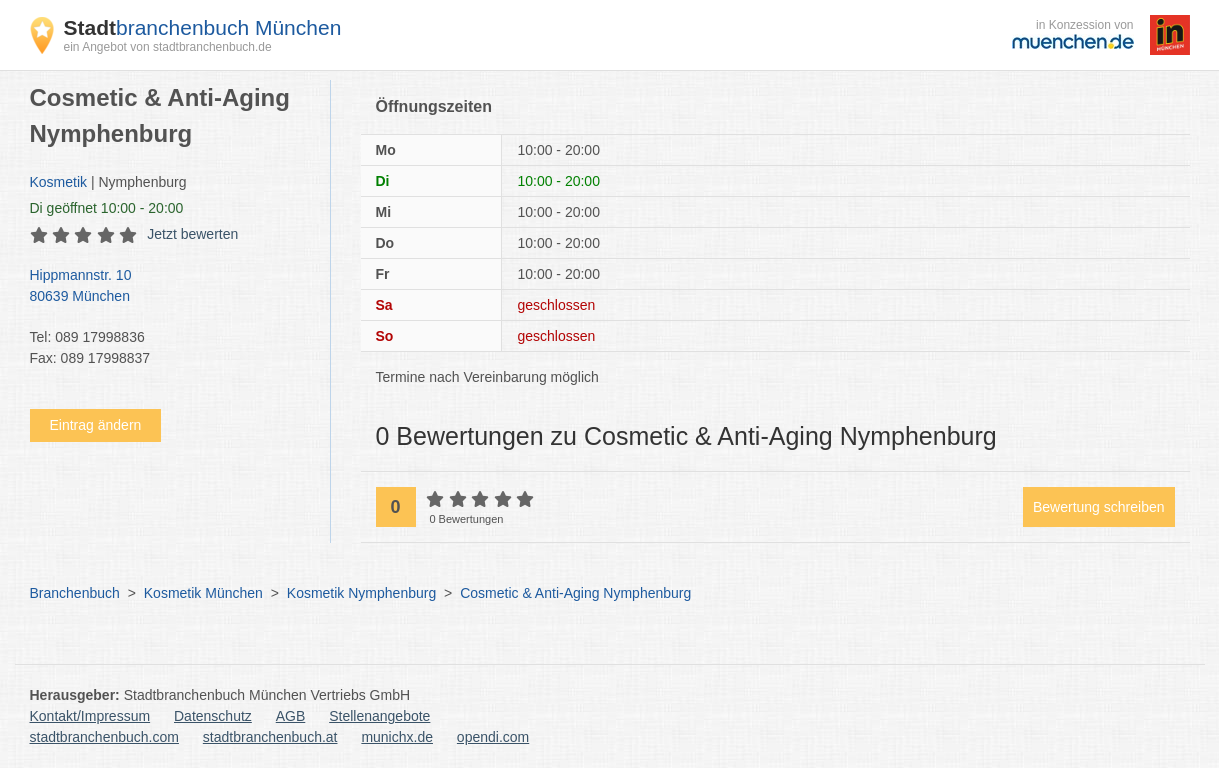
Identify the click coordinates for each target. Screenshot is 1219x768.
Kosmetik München (203, 593)
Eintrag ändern (96, 425)
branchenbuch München (203, 27)
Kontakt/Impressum (90, 716)
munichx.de (397, 737)
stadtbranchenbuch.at (270, 737)
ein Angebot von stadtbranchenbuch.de (168, 47)
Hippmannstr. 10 (170, 287)
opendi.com (493, 737)
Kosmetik (59, 182)
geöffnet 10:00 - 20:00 (107, 208)
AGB (291, 716)
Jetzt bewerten (192, 234)
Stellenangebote (379, 716)
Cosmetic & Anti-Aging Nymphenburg (575, 593)
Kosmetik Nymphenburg (361, 593)
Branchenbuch (75, 593)
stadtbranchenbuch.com (104, 737)
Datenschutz (213, 716)
